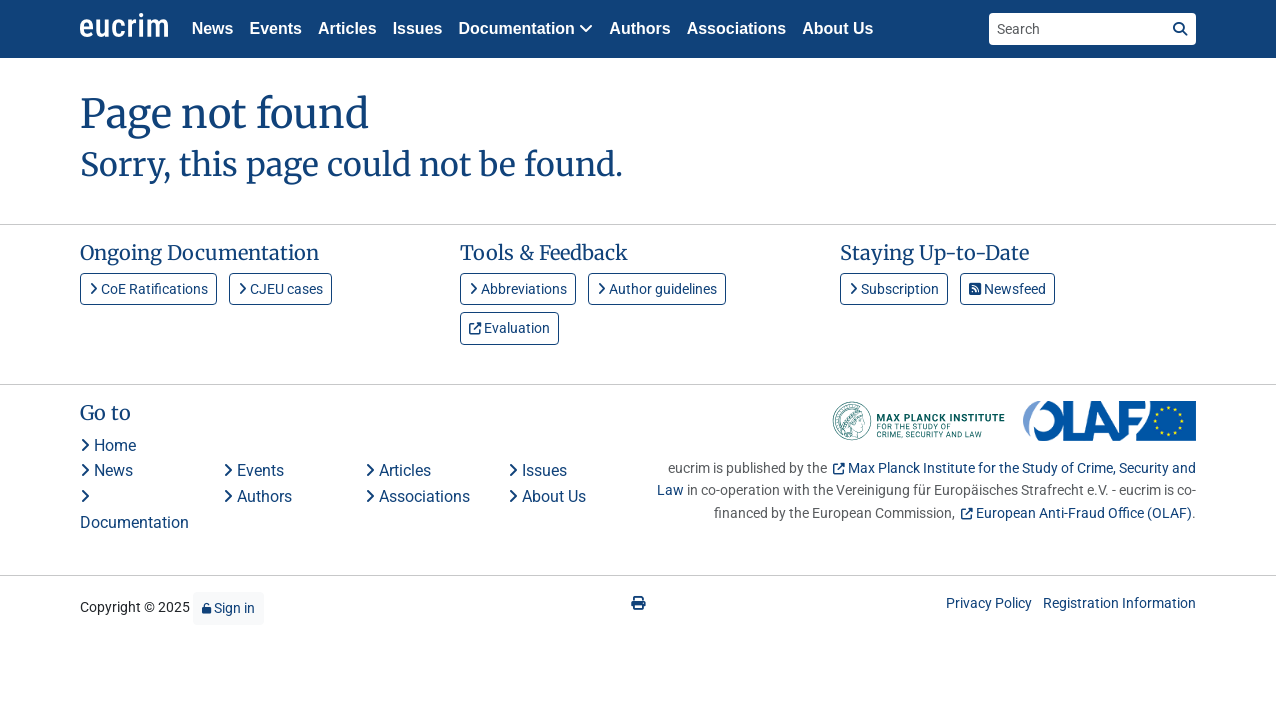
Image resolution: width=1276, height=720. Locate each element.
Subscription (894, 289)
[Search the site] (1077, 29)
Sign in (228, 608)
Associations (737, 28)
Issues (418, 28)
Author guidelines (657, 289)
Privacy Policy (989, 603)
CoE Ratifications (148, 289)
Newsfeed (1007, 289)
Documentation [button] (525, 28)
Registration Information (1119, 603)
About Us (837, 28)
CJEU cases (280, 289)
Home (108, 445)
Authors (639, 28)
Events (275, 28)
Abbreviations (518, 289)
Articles (347, 28)
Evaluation (509, 328)
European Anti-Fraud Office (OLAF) (1084, 513)
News (213, 28)
